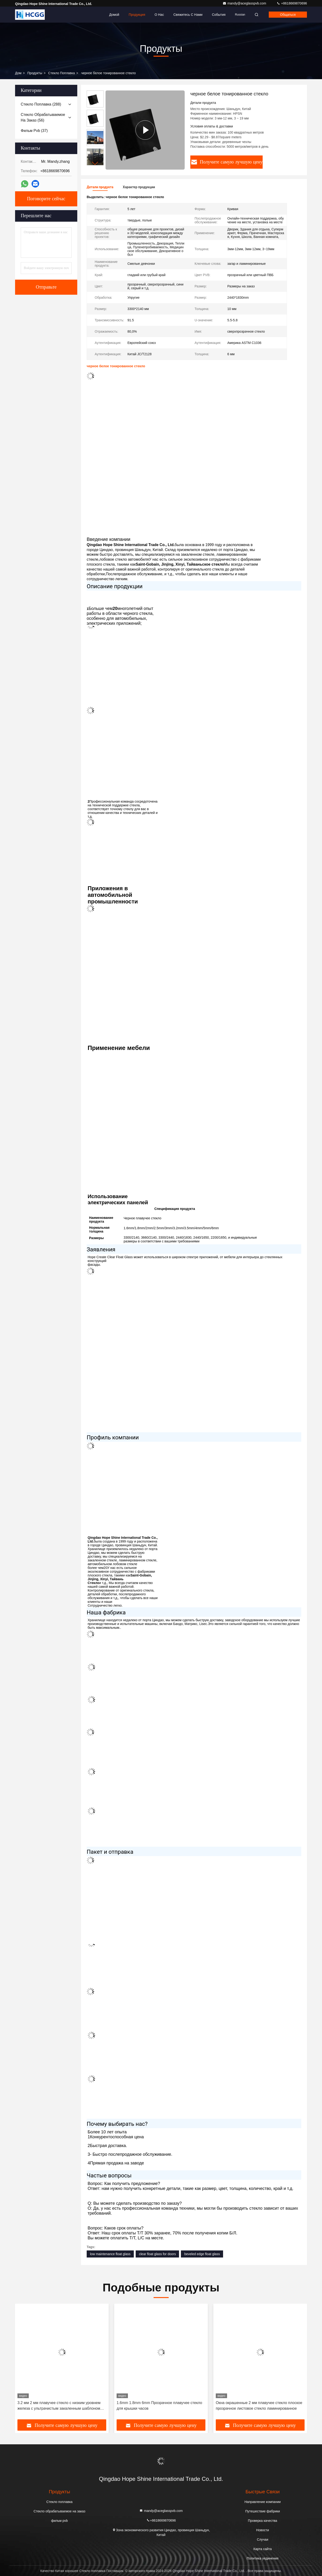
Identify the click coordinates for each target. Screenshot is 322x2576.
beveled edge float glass (202, 2254)
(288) (41, 104)
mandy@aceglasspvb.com (245, 3)
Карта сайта (262, 2549)
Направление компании (263, 2502)
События (219, 14)
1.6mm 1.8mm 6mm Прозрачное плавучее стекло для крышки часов (159, 2405)
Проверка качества (262, 2521)
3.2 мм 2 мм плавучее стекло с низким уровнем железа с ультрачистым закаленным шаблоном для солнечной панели (58, 2406)
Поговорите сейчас (46, 198)
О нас (159, 14)
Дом (18, 73)
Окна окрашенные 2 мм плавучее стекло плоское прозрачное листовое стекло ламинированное (259, 2405)
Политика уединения (262, 2558)
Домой (114, 14)
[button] (95, 163)
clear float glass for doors (157, 2254)
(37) (34, 131)
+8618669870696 (292, 3)
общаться (288, 14)
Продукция (137, 14)
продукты (34, 73)
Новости (262, 2530)
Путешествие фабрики (262, 2511)
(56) (43, 117)
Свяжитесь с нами (188, 14)
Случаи (262, 2539)
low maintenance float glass (110, 2254)
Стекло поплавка (61, 73)
